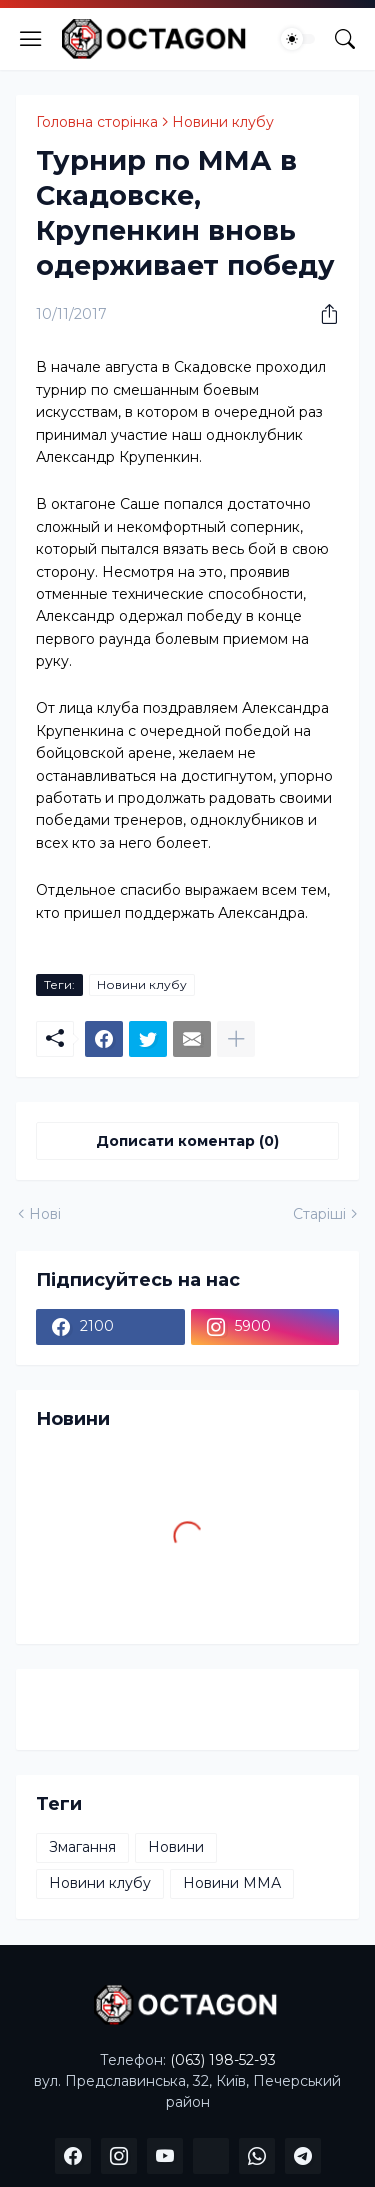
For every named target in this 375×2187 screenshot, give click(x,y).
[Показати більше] (236, 1039)
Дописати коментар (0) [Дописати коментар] (187, 1141)
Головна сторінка (97, 122)
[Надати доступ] (322, 314)
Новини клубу (223, 122)
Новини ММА (232, 1883)
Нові (45, 1214)
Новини (176, 1847)
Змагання (82, 1847)
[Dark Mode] (298, 39)
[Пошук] (345, 39)
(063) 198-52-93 (223, 2060)
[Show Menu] (31, 39)
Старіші (319, 1214)
